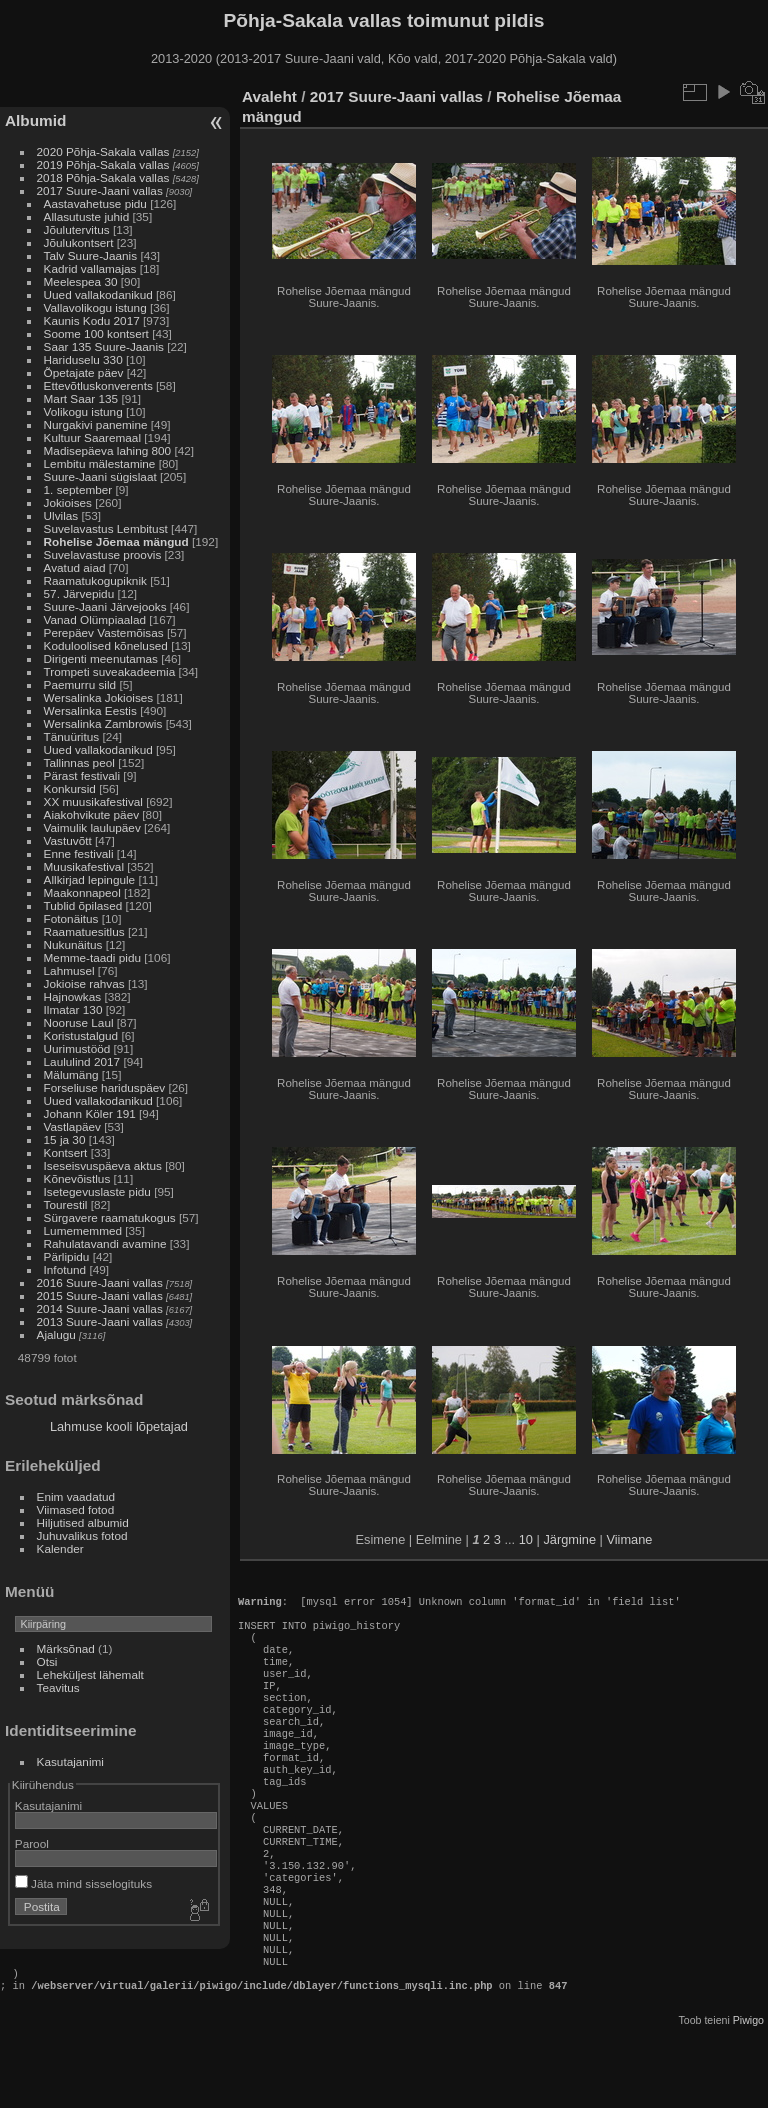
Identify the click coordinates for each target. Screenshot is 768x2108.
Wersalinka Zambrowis (103, 723)
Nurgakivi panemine (96, 424)
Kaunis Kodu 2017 (92, 320)
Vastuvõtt (68, 840)
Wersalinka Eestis (90, 710)
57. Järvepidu (79, 593)
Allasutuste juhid (87, 216)
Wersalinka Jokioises (99, 697)
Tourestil (66, 1204)
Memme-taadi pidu (92, 957)
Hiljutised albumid (83, 1522)
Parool (32, 1843)
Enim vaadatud (76, 1496)
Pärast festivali (82, 775)
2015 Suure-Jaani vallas (100, 1295)
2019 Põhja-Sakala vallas (103, 164)
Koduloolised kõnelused (106, 645)
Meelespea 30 (81, 281)
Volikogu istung (83, 411)
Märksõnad (66, 1648)
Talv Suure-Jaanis (91, 255)
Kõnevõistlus (77, 1178)
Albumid (35, 120)
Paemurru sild (80, 684)
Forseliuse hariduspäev (105, 1087)
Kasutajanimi (70, 1761)
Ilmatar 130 (73, 1009)
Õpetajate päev (84, 372)
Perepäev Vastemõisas (104, 632)
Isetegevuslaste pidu (97, 1191)
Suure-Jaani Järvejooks (105, 606)
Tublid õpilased (83, 905)
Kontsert (66, 1152)
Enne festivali (79, 853)
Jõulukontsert (79, 242)
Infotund (65, 1269)
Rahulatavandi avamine (105, 1243)
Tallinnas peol (79, 762)
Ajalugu (56, 1334)
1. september (78, 489)
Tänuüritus (72, 736)
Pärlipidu (67, 1256)
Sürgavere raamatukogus (110, 1217)
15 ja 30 (65, 1139)
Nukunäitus (73, 944)
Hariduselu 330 (83, 359)
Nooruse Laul (79, 1022)
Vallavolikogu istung (95, 307)
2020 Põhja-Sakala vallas (103, 151)
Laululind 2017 (82, 1061)
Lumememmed (83, 1230)
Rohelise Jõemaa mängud (116, 541)
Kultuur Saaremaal (92, 437)
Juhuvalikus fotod (82, 1535)
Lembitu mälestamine (100, 463)
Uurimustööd (77, 1048)
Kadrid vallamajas (90, 268)
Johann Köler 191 (90, 1113)
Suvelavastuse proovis (103, 554)
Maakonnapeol (84, 892)
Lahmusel (69, 970)
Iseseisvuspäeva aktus (103, 1165)
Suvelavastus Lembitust (106, 528)
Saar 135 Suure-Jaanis (104, 346)
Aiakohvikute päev (92, 814)
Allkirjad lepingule (90, 879)
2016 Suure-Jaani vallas (100, 1282)
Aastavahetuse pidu (95, 203)
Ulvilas (61, 515)
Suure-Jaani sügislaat (100, 476)
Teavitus (58, 1687)
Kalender (60, 1548)
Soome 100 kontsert (96, 333)
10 (526, 1539)
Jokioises (68, 502)
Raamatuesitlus (84, 931)
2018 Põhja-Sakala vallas (103, 177)
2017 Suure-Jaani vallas (100, 190)
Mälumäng (71, 1074)
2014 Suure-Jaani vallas (100, 1308)
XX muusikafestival (93, 801)
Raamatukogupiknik (95, 580)
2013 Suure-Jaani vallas (100, 1321)
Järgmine (569, 1539)
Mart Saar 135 (81, 398)
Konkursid (70, 788)
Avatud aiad (75, 567)
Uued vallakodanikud (98, 294)
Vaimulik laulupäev (92, 827)
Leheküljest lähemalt (90, 1674)
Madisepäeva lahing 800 (108, 450)
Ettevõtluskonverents (98, 385)
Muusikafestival (84, 866)
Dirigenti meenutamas (101, 658)
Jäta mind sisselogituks (83, 1883)
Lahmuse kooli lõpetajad (119, 1426)
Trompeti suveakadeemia (110, 671)
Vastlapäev (72, 1126)
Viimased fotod (76, 1509)
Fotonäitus (71, 918)
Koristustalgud (81, 1035)
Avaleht (269, 96)
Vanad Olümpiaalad (95, 619)
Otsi (47, 1661)
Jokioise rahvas (84, 983)
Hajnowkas (73, 996)
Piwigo (748, 2092)
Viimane (629, 1539)
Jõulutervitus (77, 229)
